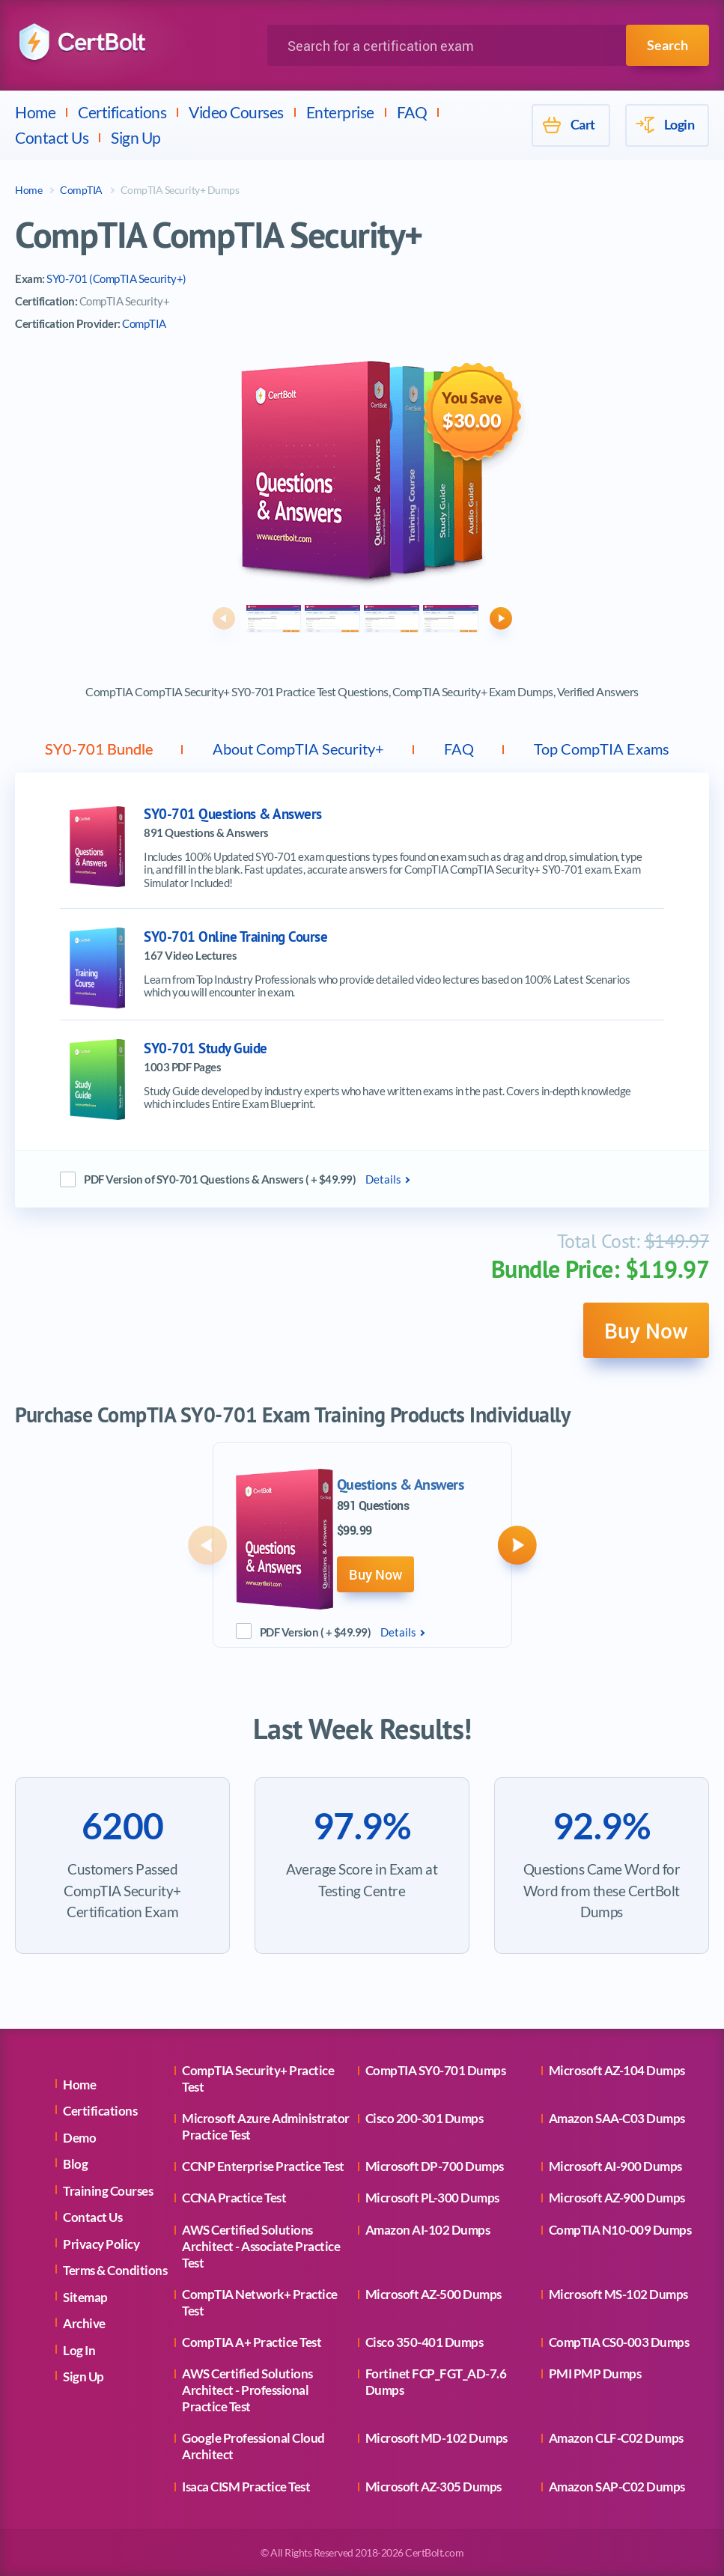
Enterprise (340, 112)
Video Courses (236, 112)
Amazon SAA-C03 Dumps (617, 2118)
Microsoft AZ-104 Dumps (617, 2070)
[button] (224, 618)
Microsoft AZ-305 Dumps (433, 2486)
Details (383, 1179)
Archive (84, 2323)
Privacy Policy (101, 2244)
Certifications (122, 112)
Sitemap (85, 2297)
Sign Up (136, 137)
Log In (79, 2350)
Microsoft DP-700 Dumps (434, 2166)
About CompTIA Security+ (298, 749)
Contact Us (51, 137)
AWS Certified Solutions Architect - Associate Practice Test (261, 2246)
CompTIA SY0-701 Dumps (435, 2070)
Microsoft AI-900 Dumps (615, 2166)
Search (667, 45)
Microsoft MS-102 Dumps (618, 2294)
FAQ (412, 112)
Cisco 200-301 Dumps (424, 2118)
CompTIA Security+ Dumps (180, 189)
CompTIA (81, 189)
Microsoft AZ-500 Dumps (433, 2294)
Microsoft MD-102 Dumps (436, 2438)
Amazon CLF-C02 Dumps (616, 2438)
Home (35, 112)
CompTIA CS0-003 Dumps (619, 2342)
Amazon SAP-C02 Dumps (617, 2486)
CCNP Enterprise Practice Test (263, 2166)
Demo (79, 2138)
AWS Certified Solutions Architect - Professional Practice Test (247, 2390)
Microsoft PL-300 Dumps (432, 2197)
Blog (75, 2164)
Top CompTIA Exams (601, 749)
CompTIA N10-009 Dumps (620, 2230)
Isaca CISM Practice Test (246, 2486)
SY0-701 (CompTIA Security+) (116, 278)
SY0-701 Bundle (99, 749)
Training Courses (108, 2191)
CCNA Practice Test (234, 2197)
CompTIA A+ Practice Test (251, 2342)
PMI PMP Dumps (595, 2373)
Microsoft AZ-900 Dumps (617, 2197)
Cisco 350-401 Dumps (424, 2342)
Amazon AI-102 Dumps (427, 2230)
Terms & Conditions (115, 2270)
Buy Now (646, 1330)
